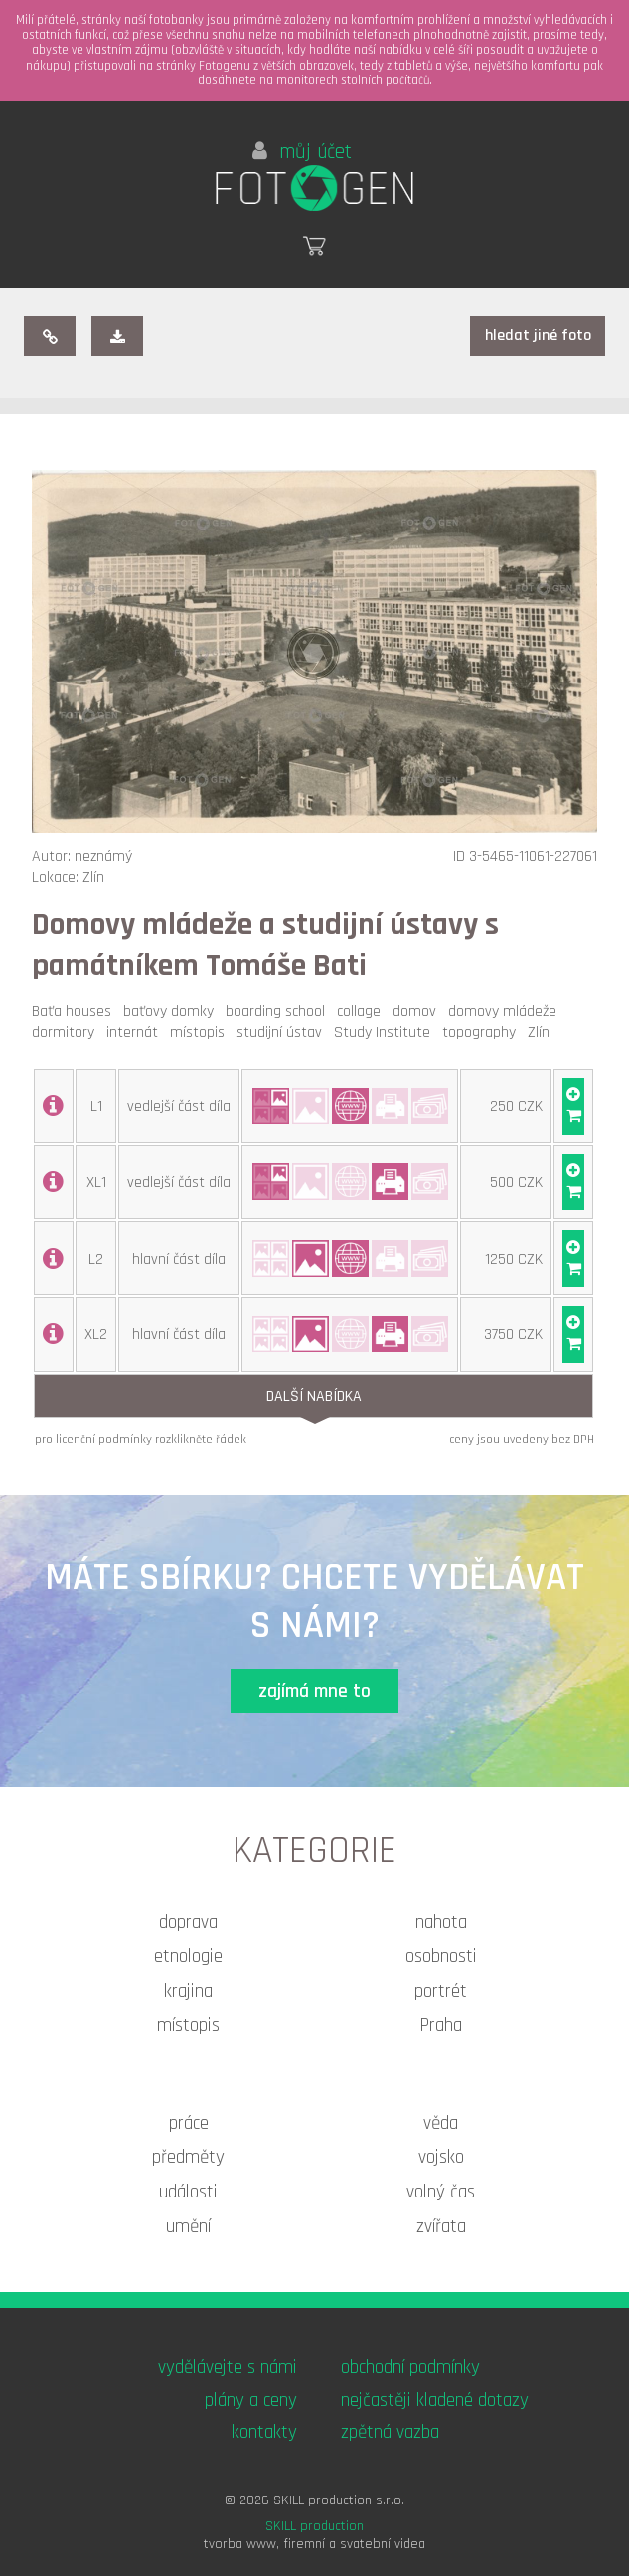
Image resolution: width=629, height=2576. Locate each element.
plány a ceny (251, 2400)
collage (363, 1011)
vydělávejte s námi (227, 2367)
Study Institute (386, 1032)
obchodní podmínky (410, 2367)
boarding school (279, 1011)
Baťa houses (75, 1011)
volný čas (440, 2192)
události (188, 2192)
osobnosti (441, 1956)
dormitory (67, 1032)
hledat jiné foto (538, 335)
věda (440, 2123)
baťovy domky (172, 1011)
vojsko (441, 2157)
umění (188, 2226)
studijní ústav (283, 1032)
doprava (188, 1922)
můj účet (302, 152)
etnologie (188, 1956)
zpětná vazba (390, 2432)
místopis (201, 1032)
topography (483, 1032)
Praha (440, 2025)
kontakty (264, 2432)
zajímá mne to (314, 1691)
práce (189, 2123)
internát (136, 1032)
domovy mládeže (506, 1011)
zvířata (441, 2226)
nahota (441, 1922)
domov (418, 1011)
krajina (188, 1991)
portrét (440, 1991)
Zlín (542, 1032)
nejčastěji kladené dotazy (435, 2400)
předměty (188, 2157)
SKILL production (314, 2526)
